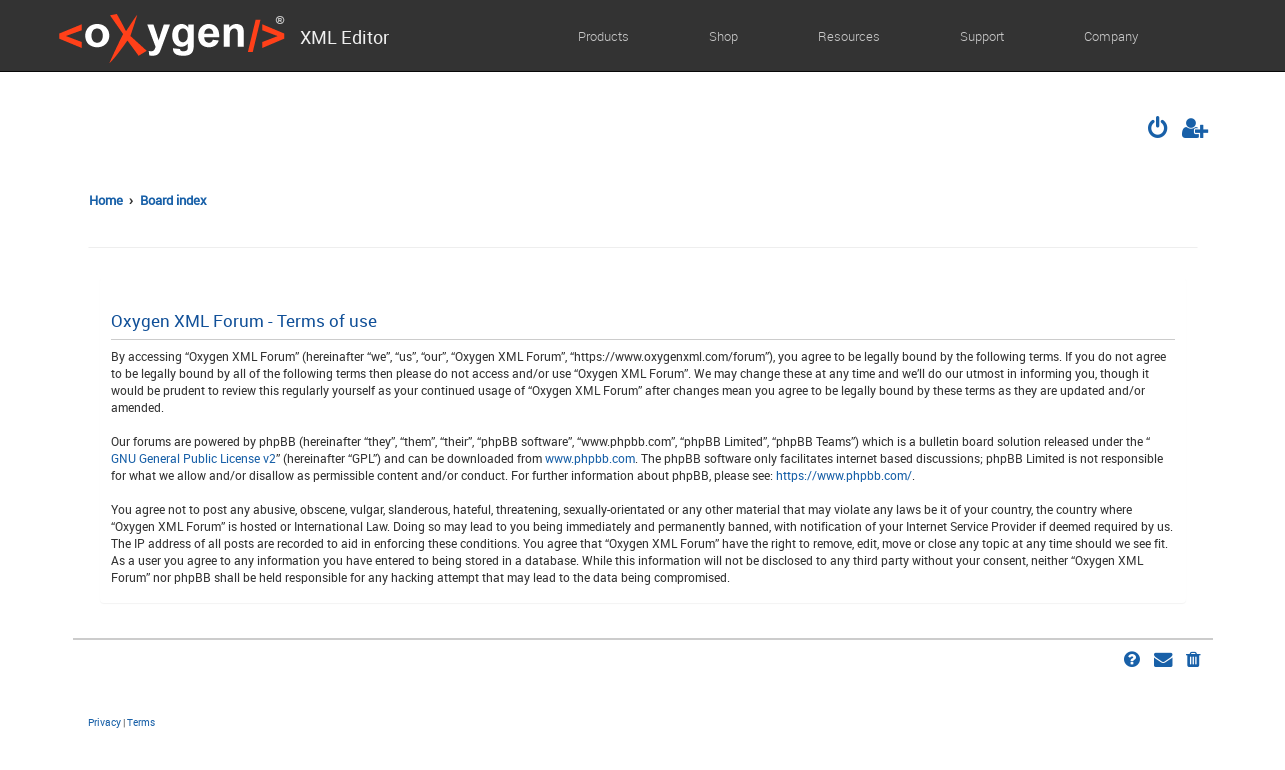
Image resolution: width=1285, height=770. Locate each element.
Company (1111, 36)
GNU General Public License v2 (193, 458)
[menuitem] (1159, 130)
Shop (723, 36)
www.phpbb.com (590, 458)
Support (982, 36)
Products (603, 36)
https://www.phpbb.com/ (844, 475)
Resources (849, 36)
